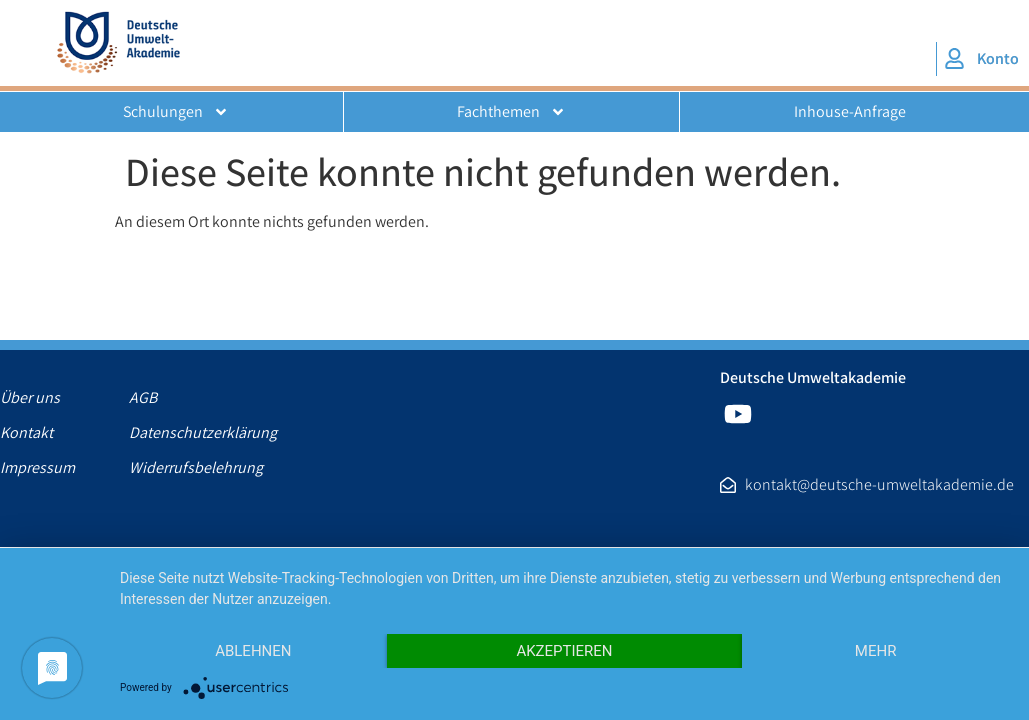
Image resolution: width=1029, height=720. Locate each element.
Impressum (37, 468)
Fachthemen (511, 112)
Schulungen (176, 112)
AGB (143, 398)
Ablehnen (253, 651)
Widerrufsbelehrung (193, 468)
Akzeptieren (564, 651)
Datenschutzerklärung (193, 433)
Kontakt (26, 433)
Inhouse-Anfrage (850, 111)
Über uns (30, 398)
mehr (876, 651)
